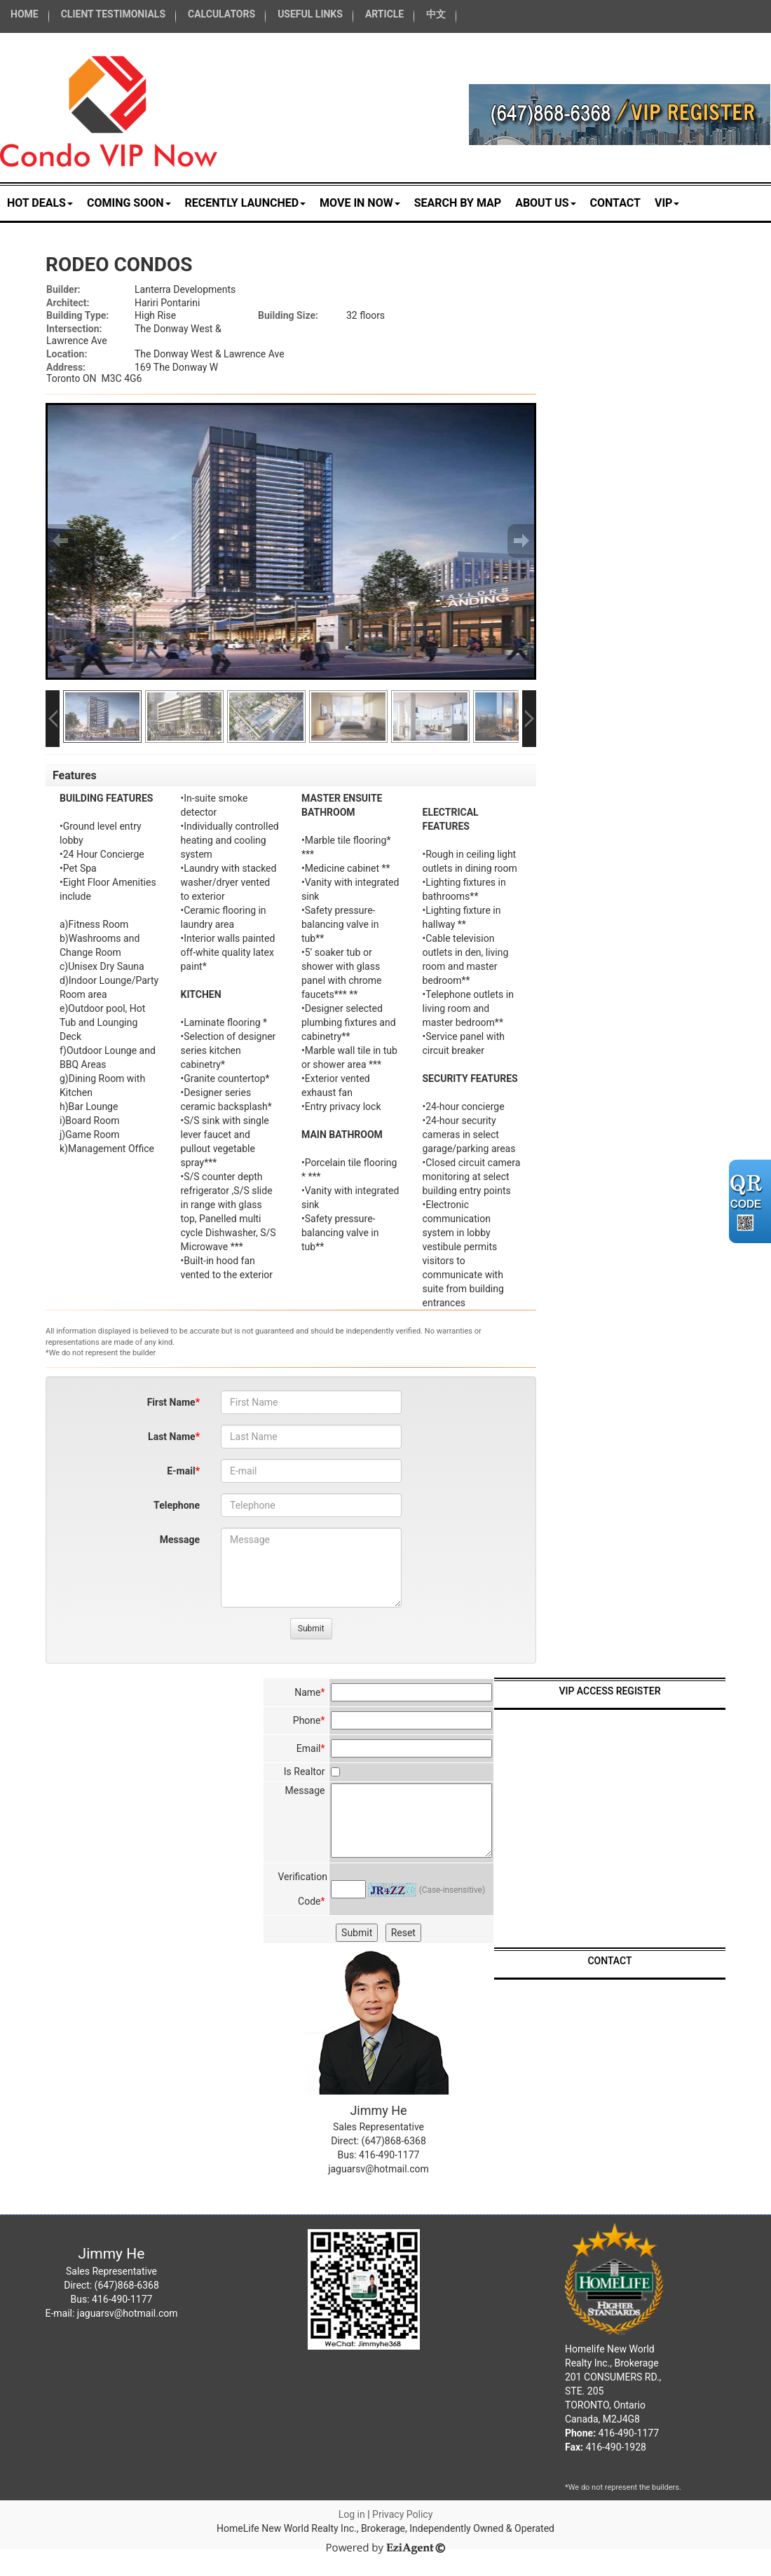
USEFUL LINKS (310, 14)
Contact (615, 203)
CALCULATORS (221, 14)
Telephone (176, 1505)
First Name (171, 1402)
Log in (352, 2514)
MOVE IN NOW (360, 203)
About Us (545, 203)
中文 (436, 14)
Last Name (172, 1436)
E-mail (181, 1471)
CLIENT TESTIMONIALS (113, 14)
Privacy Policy (402, 2514)
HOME (25, 14)
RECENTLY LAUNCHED (245, 203)
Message (180, 1539)
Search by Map (457, 203)
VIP (667, 203)
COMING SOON (129, 203)
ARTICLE (384, 14)
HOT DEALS (40, 203)
